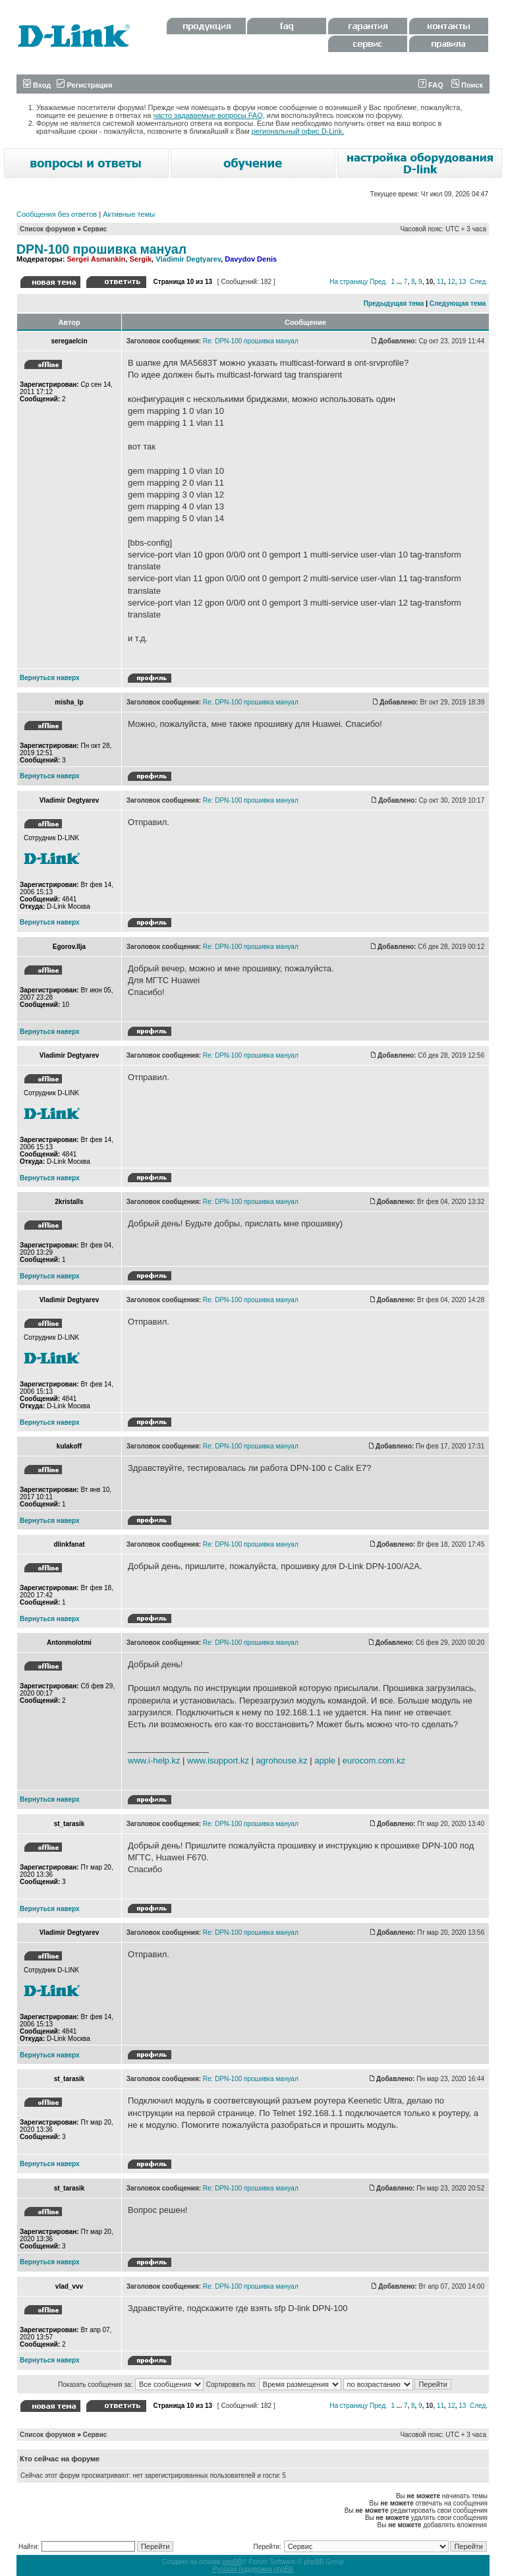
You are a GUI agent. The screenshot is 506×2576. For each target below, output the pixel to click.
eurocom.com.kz (374, 1760)
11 (440, 281)
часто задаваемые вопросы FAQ (208, 115)
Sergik (140, 259)
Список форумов (48, 229)
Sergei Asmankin (96, 259)
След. (479, 281)
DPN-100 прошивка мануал (101, 249)
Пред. (378, 281)
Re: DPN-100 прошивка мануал (250, 341)
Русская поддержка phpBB (252, 2569)
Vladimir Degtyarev (188, 259)
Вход (37, 85)
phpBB (232, 2561)
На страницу (348, 281)
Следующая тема (458, 303)
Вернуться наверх (50, 677)
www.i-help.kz (154, 1760)
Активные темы (129, 214)
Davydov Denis (251, 259)
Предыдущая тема (394, 303)
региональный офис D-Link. (298, 131)
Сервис (95, 229)
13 (462, 281)
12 (451, 281)
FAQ (430, 85)
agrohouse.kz (282, 1760)
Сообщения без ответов (56, 214)
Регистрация (84, 85)
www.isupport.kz (218, 1760)
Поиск (467, 85)
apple (324, 1760)
